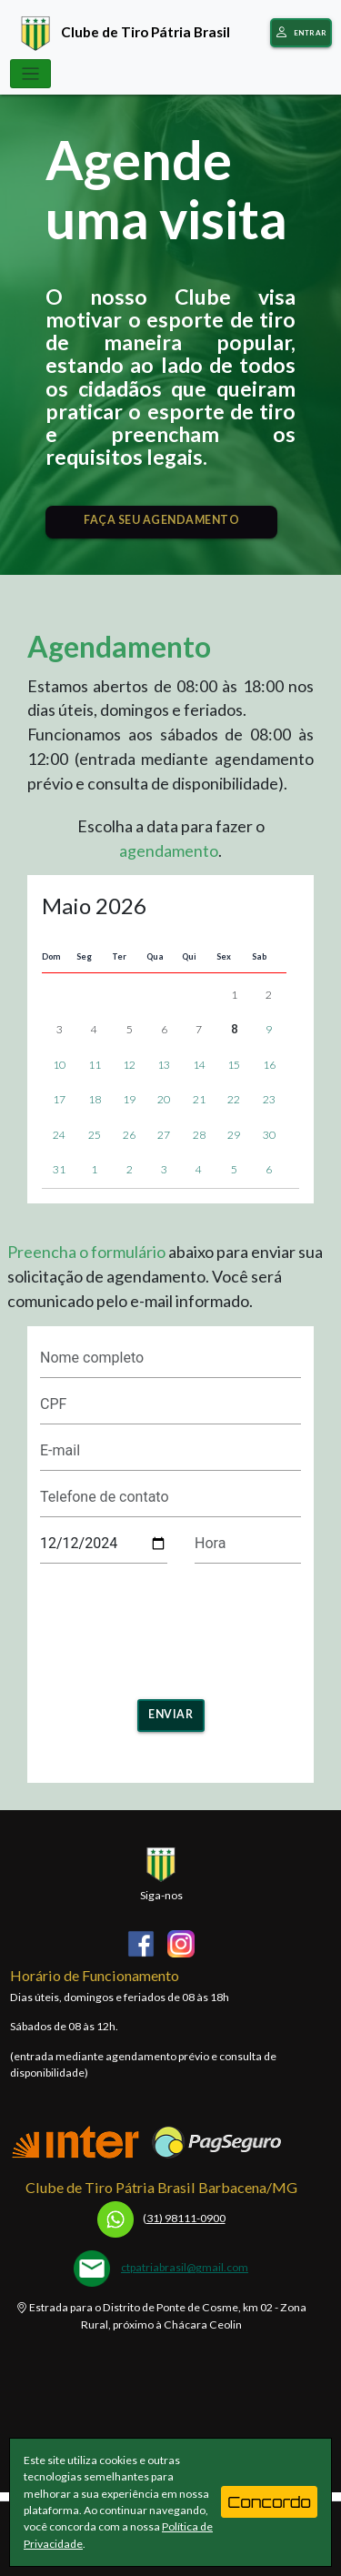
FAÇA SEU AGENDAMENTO (161, 520)
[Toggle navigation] (31, 73)
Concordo (269, 2501)
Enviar (170, 1714)
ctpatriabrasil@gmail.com (184, 2267)
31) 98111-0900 (161, 2218)
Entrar (301, 33)
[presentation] (178, 1625)
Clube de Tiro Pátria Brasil (121, 31)
